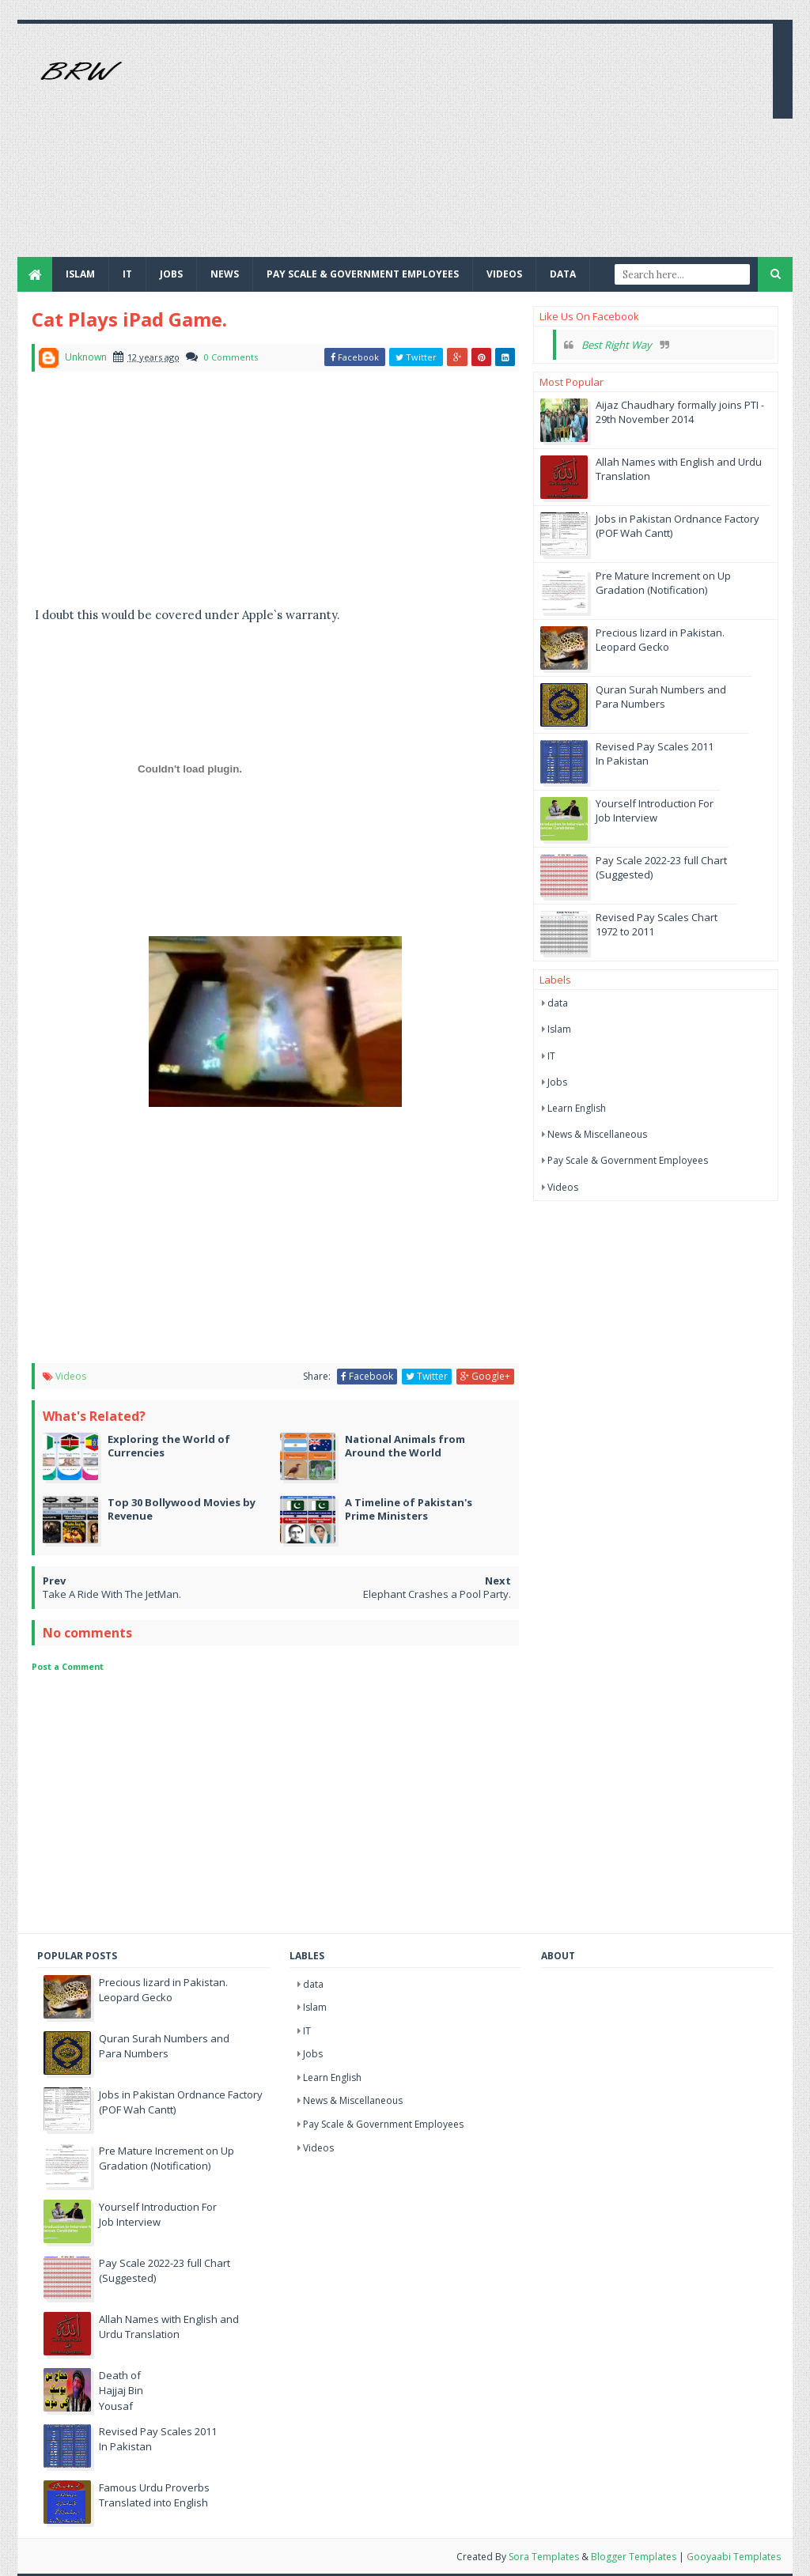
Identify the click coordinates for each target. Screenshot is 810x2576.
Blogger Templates (633, 2556)
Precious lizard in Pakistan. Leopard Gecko (660, 639)
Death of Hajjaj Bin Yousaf (121, 2390)
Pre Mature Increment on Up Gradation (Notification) (663, 582)
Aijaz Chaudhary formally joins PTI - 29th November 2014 (680, 412)
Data (563, 274)
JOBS (171, 274)
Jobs (557, 1082)
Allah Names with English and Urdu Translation (169, 2327)
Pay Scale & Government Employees (363, 274)
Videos (504, 274)
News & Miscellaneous (597, 1134)
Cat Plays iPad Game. (129, 319)
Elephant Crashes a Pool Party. (437, 1594)
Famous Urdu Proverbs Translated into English (154, 2495)
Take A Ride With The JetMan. (112, 1594)
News (224, 274)
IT (127, 274)
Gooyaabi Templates (734, 2556)
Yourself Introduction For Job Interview (654, 810)
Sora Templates (544, 2556)
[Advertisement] (473, 146)
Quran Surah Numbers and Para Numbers (661, 696)
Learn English (576, 1108)
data (557, 1003)
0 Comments (231, 357)
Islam (80, 274)
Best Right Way (616, 345)
